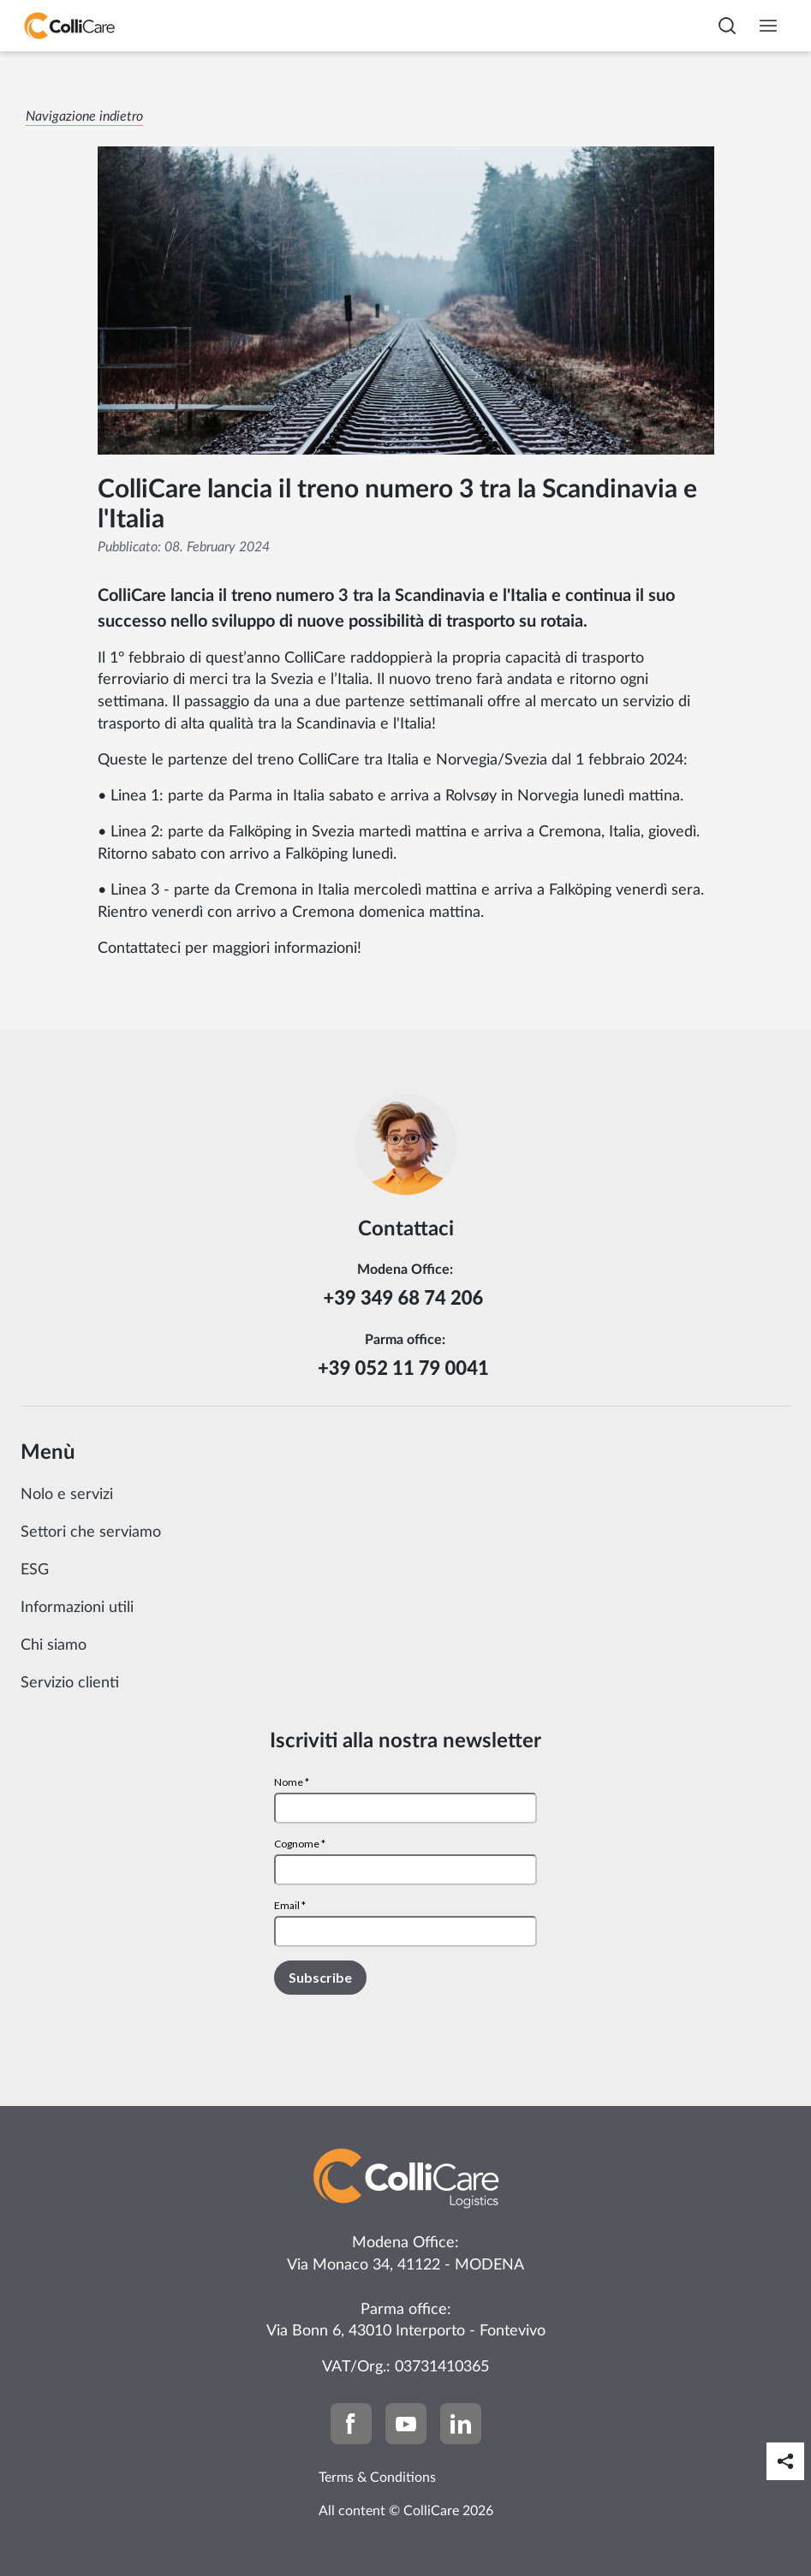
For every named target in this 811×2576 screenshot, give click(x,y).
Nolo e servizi (67, 1494)
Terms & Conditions (377, 2477)
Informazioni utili (77, 1607)
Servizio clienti (70, 1683)
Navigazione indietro (84, 116)
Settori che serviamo (91, 1532)
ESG (35, 1570)
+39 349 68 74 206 (405, 1297)
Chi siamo (53, 1645)
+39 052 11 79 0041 (405, 1367)
